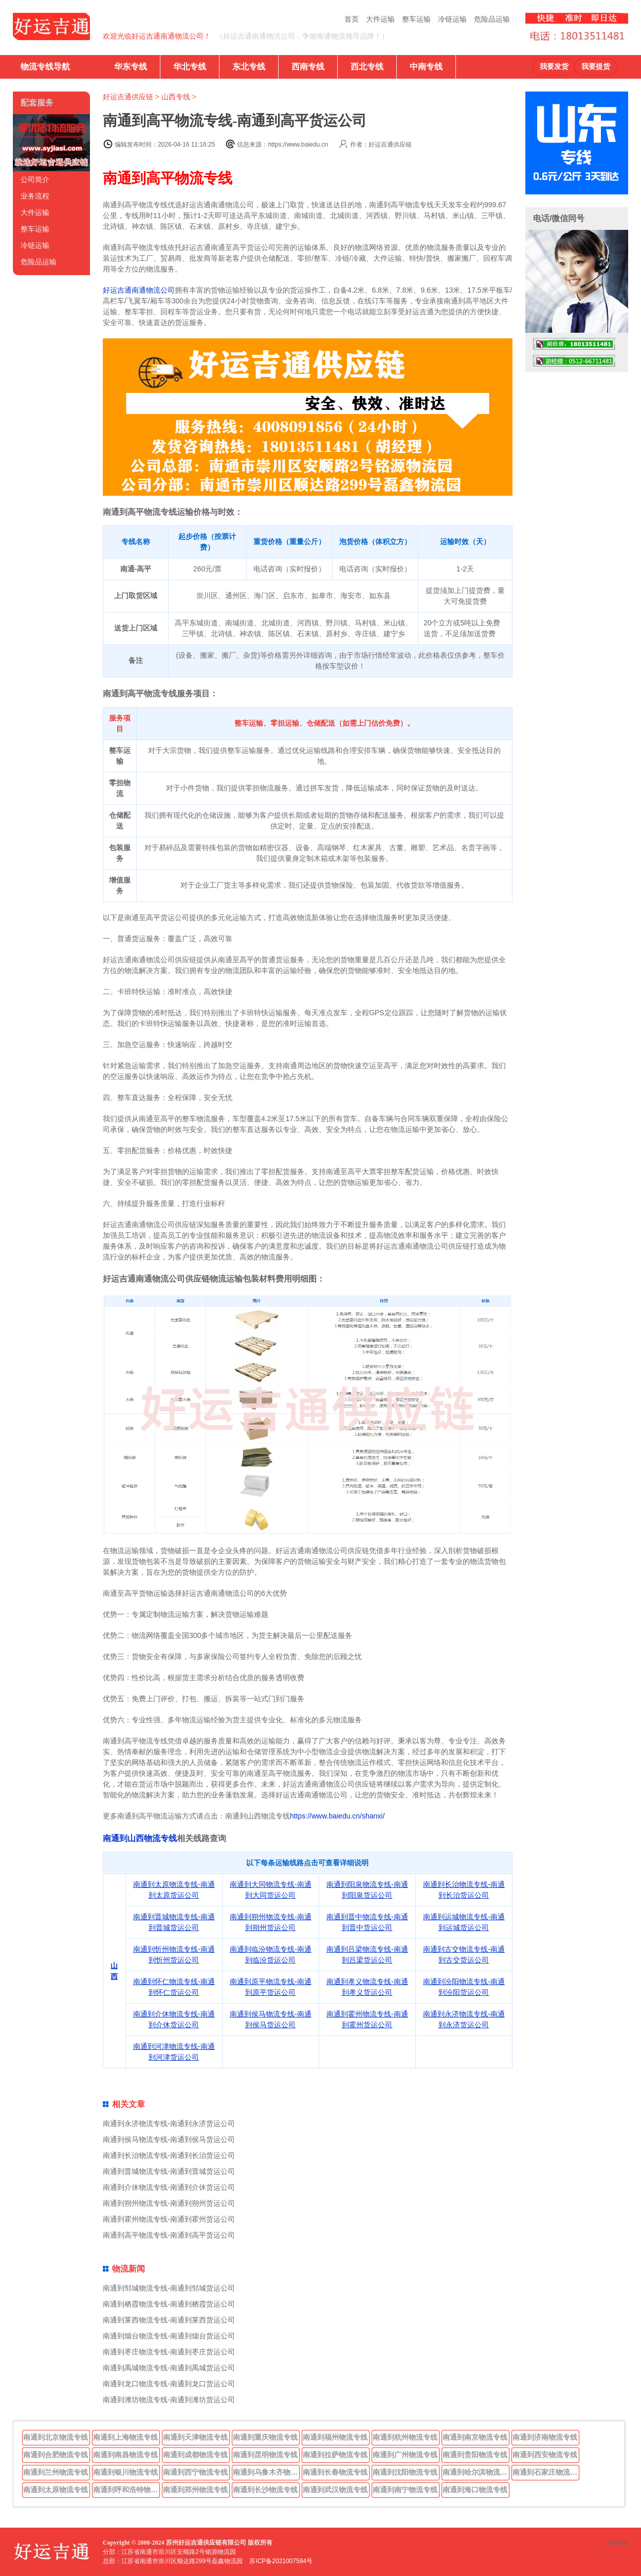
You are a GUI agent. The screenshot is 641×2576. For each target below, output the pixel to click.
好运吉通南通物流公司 (139, 290)
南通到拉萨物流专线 (335, 2455)
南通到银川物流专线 (125, 2472)
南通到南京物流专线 (475, 2437)
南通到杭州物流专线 (405, 2437)
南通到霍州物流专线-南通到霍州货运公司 (169, 2219)
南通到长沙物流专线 (265, 2489)
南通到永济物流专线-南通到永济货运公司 (169, 2123)
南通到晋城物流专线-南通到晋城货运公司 (169, 2171)
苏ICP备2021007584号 (281, 2561)
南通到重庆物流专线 (265, 2437)
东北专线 (248, 66)
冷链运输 (452, 19)
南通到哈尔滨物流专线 (476, 2472)
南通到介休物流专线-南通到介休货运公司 (169, 2187)
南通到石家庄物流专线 (545, 2472)
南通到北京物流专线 (55, 2437)
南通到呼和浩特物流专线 (126, 2489)
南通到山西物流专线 (140, 1838)
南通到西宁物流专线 (195, 2472)
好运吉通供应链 (128, 97)
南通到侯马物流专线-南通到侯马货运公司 (169, 2139)
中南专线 (426, 66)
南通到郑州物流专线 (195, 2489)
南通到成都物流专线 (195, 2455)
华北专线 (189, 66)
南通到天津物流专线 (195, 2437)
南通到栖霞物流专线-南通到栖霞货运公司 (169, 2304)
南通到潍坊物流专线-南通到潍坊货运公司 (169, 2399)
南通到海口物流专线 (475, 2489)
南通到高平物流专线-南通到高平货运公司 (169, 2235)
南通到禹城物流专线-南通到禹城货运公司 (169, 2368)
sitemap (617, 2542)
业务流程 (35, 196)
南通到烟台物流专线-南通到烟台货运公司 (169, 2336)
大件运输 (380, 19)
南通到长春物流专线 (335, 2472)
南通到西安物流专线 (544, 2455)
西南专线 (307, 66)
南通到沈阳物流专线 (405, 2472)
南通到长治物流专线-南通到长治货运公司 (169, 2155)
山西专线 (175, 97)
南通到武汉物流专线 (335, 2489)
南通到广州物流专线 (405, 2455)
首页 (351, 19)
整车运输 (416, 19)
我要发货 (554, 66)
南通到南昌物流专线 (125, 2455)
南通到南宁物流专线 (405, 2489)
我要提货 (595, 66)
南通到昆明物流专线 (265, 2455)
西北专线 (367, 66)
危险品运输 (492, 19)
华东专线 (130, 66)
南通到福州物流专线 (335, 2437)
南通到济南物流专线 (544, 2437)
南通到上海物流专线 (125, 2437)
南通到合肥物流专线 (55, 2455)
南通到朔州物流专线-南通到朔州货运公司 (169, 2203)
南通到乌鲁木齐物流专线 (266, 2472)
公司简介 (35, 179)
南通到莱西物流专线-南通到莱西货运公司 (169, 2320)
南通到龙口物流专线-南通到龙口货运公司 (169, 2384)
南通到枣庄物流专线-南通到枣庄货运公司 (169, 2352)
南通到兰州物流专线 (55, 2472)
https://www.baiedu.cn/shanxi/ (337, 1816)
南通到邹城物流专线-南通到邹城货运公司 (169, 2288)
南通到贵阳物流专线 (475, 2455)
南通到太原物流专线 (55, 2489)
